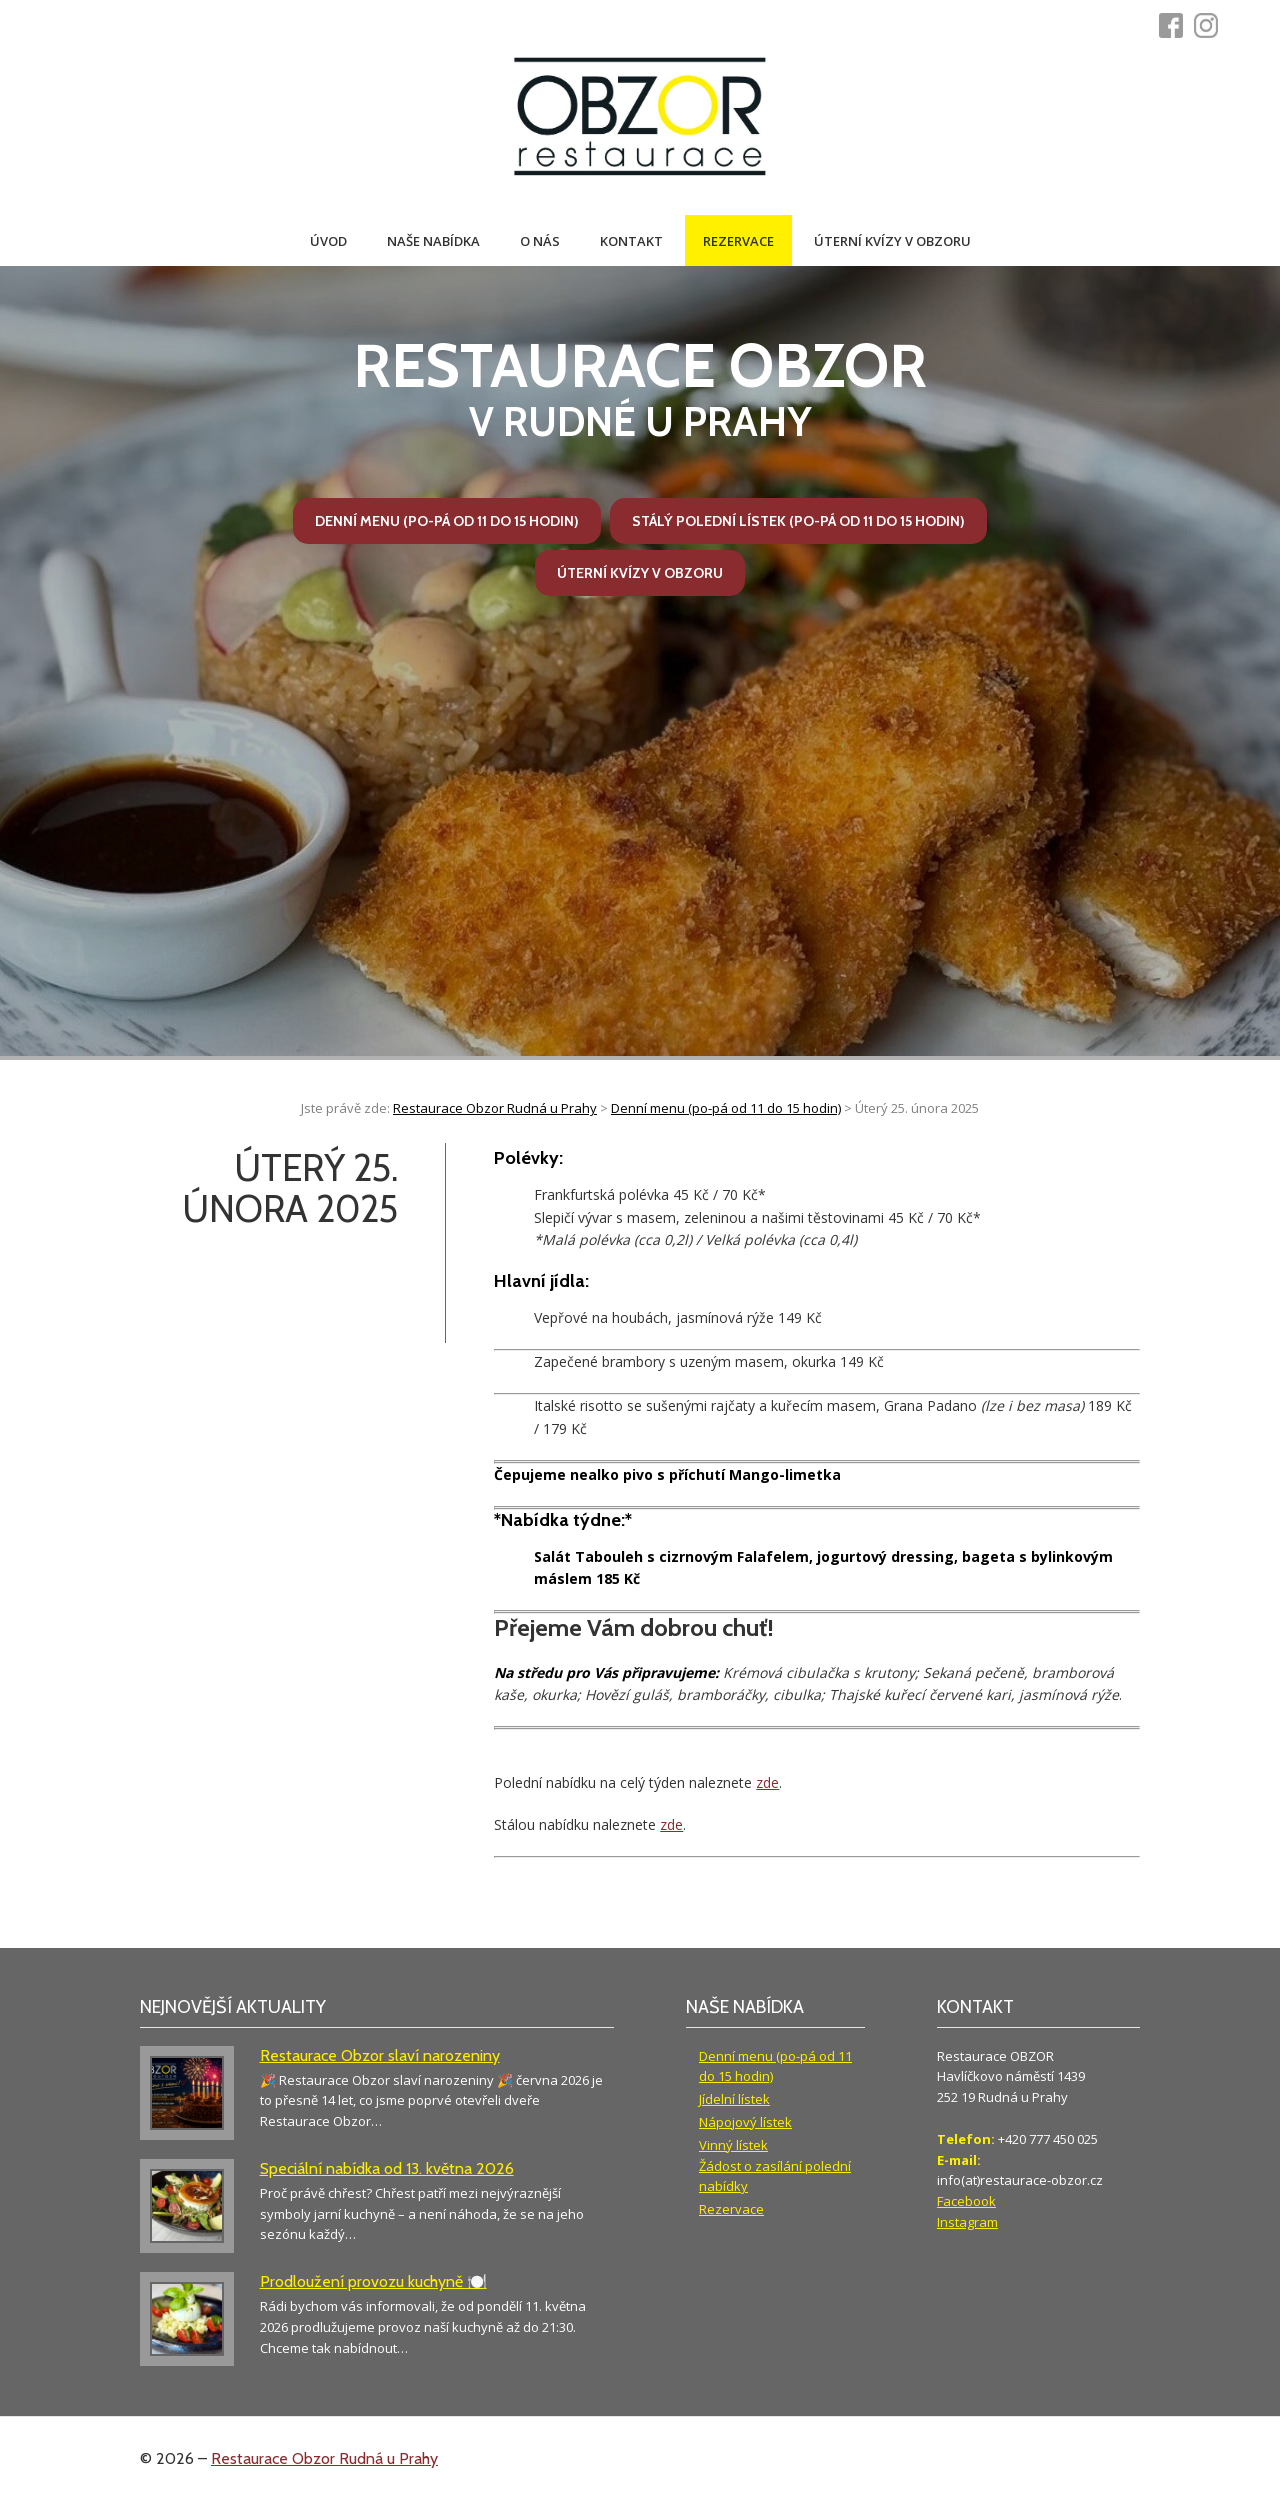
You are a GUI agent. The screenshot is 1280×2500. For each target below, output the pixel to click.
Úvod (328, 241)
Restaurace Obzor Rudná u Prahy (324, 2458)
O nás (540, 241)
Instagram (967, 2222)
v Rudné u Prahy (640, 388)
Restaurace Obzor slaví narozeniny (380, 2055)
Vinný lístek (733, 2145)
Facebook (966, 2201)
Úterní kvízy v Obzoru (892, 241)
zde (767, 1782)
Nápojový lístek (745, 2122)
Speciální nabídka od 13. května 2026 (387, 2168)
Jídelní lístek (734, 2099)
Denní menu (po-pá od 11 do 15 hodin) (447, 521)
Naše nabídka (433, 241)
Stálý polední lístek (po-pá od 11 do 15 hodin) (798, 521)
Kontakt (631, 241)
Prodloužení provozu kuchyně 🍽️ (373, 2281)
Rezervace (738, 241)
